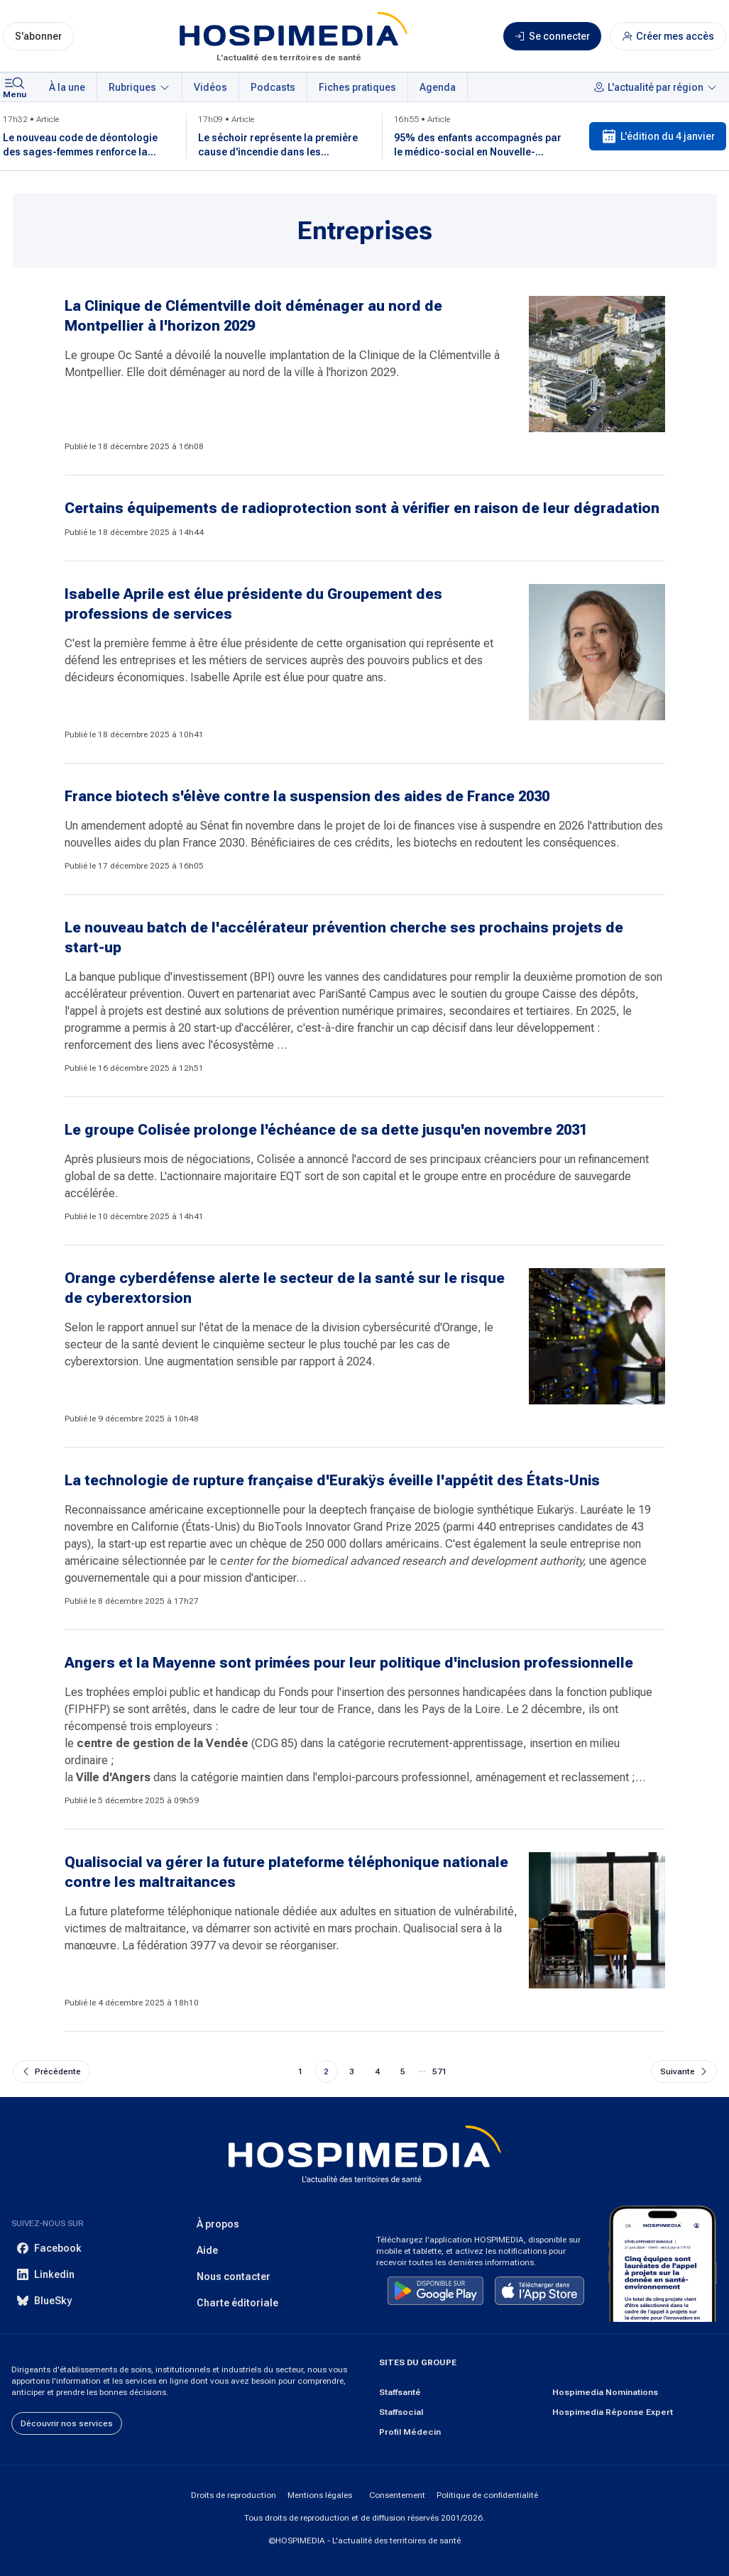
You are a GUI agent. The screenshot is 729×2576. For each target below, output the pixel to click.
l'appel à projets (104, 1011)
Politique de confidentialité (487, 2495)
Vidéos (210, 87)
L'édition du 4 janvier (658, 136)
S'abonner (38, 36)
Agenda (438, 87)
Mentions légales (319, 2495)
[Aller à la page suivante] (684, 2071)
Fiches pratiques (357, 87)
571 (439, 2071)
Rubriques (139, 87)
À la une (67, 87)
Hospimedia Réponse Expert (612, 2412)
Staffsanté (400, 2392)
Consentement (397, 2495)
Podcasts (273, 87)
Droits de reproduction (233, 2495)
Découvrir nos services (67, 2423)
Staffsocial (401, 2412)
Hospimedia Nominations (605, 2392)
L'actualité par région (655, 87)
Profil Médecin (410, 2432)
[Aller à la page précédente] (51, 2071)
